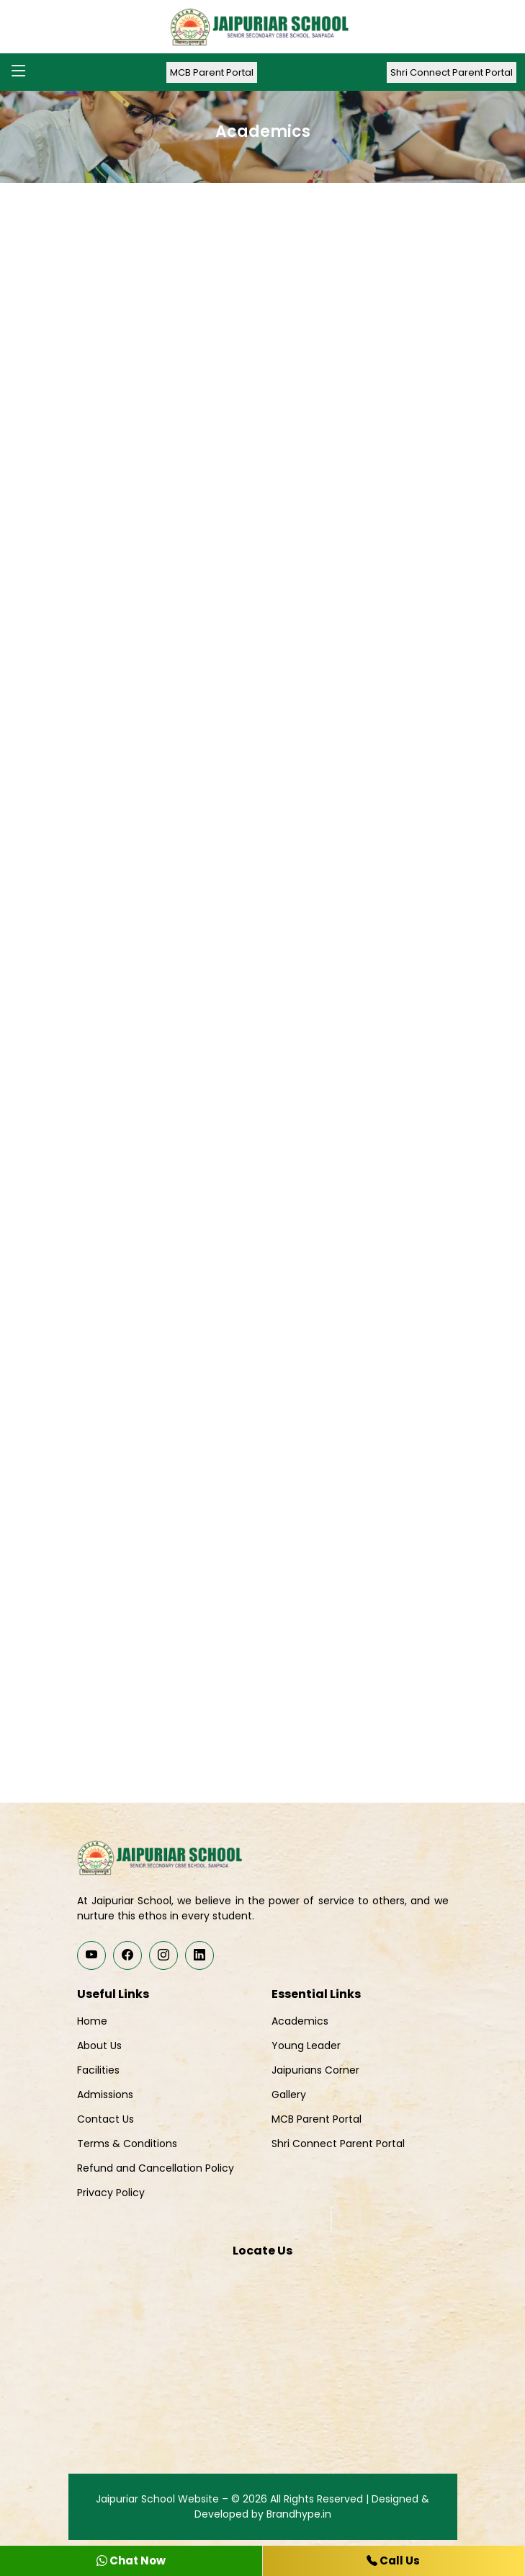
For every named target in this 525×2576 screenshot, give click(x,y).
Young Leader (306, 2045)
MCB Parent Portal (211, 72)
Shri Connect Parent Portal (451, 72)
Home (92, 2021)
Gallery (289, 2094)
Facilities (98, 2070)
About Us (99, 2045)
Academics (300, 2021)
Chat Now (131, 2560)
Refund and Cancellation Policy (155, 2168)
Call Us (393, 2560)
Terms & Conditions (127, 2143)
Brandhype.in (298, 2514)
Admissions (105, 2094)
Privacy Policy (111, 2193)
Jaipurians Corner (315, 2070)
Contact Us (105, 2119)
